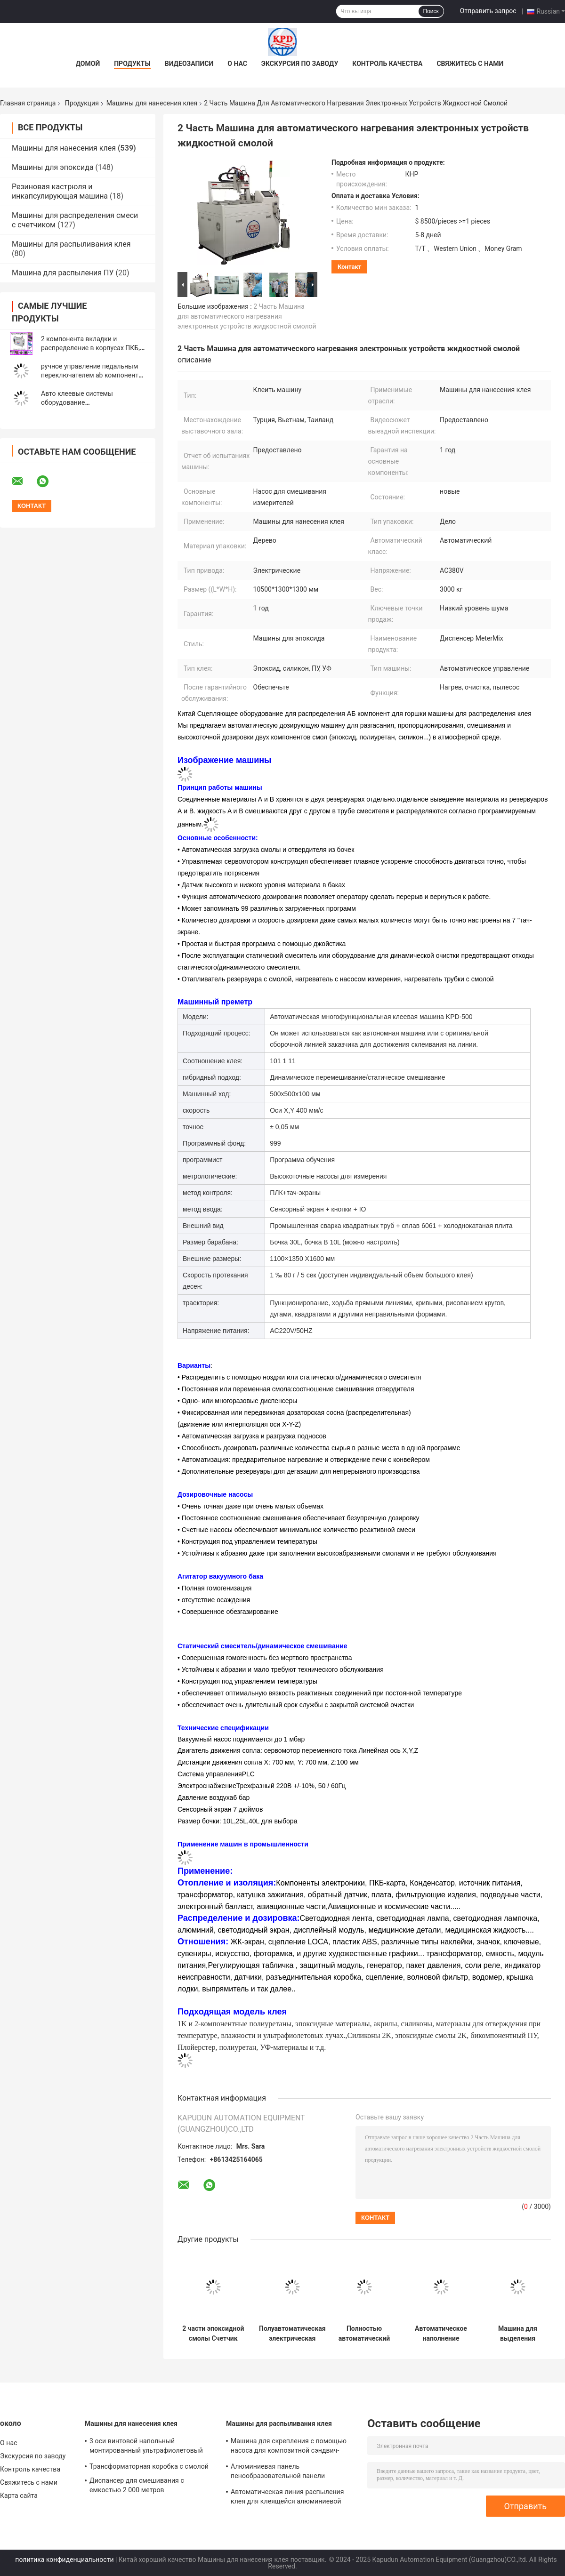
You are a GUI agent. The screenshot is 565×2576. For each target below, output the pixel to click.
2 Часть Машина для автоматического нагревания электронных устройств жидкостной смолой (247, 316)
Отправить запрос (488, 11)
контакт (349, 266)
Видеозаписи (189, 63)
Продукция (82, 103)
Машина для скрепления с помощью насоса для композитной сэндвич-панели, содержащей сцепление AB (289, 2447)
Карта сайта (19, 2495)
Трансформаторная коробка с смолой (149, 2466)
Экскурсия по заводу (299, 63)
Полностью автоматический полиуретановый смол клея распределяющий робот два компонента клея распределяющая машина (364, 2334)
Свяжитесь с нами (469, 63)
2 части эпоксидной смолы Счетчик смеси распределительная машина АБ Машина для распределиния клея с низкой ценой (213, 2334)
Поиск (431, 11)
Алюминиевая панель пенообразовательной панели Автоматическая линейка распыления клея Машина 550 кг (291, 2472)
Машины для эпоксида (53, 167)
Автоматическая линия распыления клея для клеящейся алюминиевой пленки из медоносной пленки (287, 2498)
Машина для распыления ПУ (63, 272)
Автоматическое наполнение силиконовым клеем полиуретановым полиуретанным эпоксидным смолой (441, 2334)
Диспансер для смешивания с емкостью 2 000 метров (136, 2485)
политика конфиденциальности (64, 2559)
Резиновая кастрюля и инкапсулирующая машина (60, 191)
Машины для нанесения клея (151, 103)
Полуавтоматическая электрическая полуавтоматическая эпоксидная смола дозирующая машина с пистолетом (292, 2334)
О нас (237, 63)
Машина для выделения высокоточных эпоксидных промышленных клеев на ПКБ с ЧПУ (517, 2334)
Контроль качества (387, 63)
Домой (88, 63)
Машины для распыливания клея (71, 244)
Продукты (132, 63)
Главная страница (28, 103)
